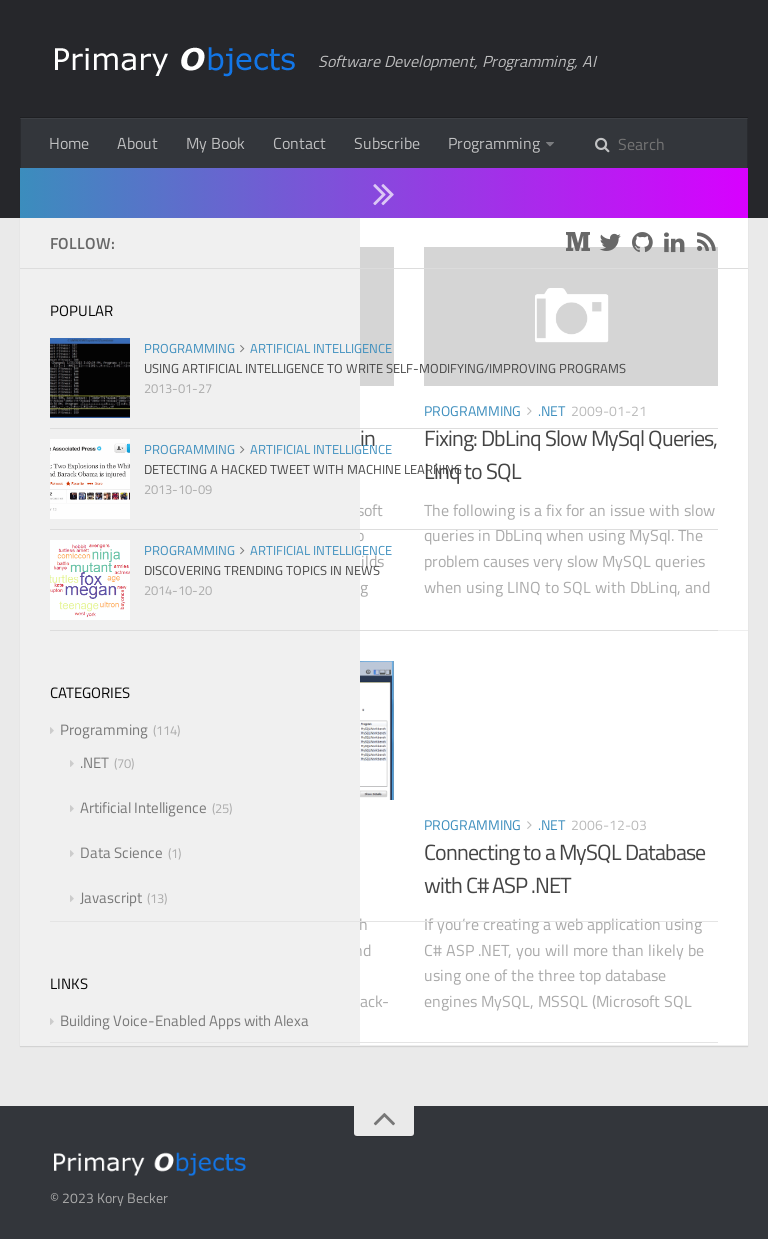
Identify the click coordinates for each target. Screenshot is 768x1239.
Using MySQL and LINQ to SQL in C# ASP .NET (237, 454)
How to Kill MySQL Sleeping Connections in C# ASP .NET (216, 868)
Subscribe (387, 143)
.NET (227, 410)
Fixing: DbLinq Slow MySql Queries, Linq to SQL (570, 454)
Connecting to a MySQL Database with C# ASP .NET (564, 868)
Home (69, 143)
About (137, 143)
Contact (299, 143)
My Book (215, 143)
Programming (494, 143)
